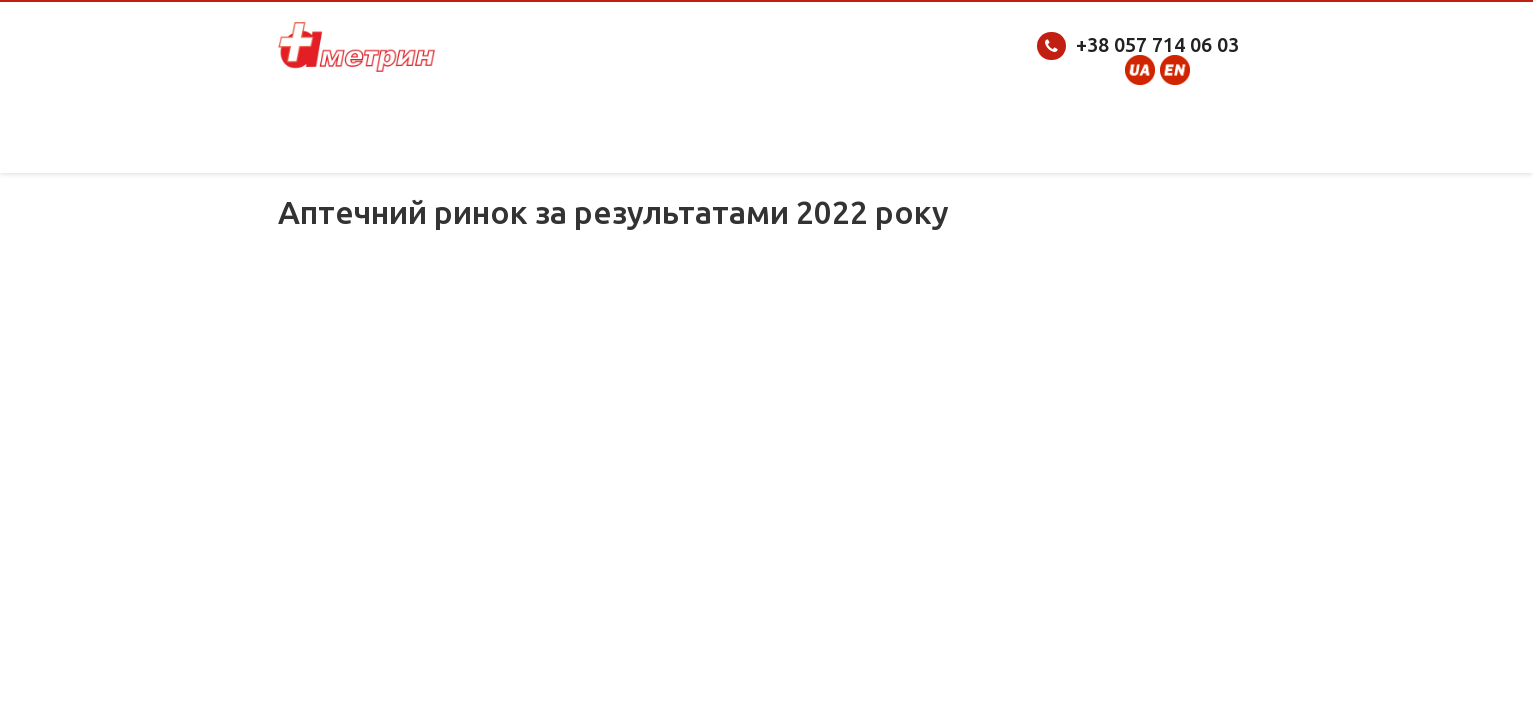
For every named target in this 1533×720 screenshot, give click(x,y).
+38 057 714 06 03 (1157, 44)
